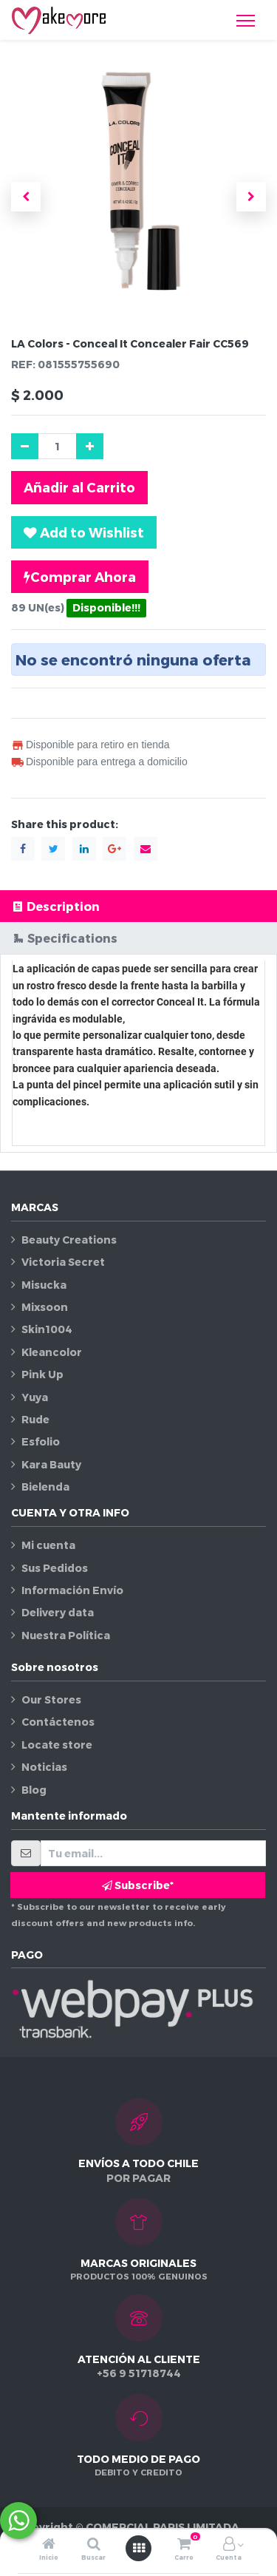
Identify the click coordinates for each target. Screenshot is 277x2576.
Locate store (56, 1744)
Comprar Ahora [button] (80, 577)
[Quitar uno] (24, 446)
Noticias (44, 1766)
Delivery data (57, 1612)
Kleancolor (51, 1352)
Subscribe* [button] (138, 1885)
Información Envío (72, 1590)
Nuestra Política (65, 1635)
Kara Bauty (51, 1464)
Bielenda (45, 1486)
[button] (26, 196)
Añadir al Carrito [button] (79, 487)
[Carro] (184, 2544)
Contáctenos (58, 1721)
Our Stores (51, 1699)
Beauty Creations (69, 1239)
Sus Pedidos (54, 1568)
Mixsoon (44, 1307)
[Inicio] (48, 2544)
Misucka (43, 1284)
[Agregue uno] (89, 446)
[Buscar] (93, 2544)
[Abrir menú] (139, 2548)
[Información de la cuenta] (229, 2544)
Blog (34, 1789)
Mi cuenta (48, 1545)
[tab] (138, 906)
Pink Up (42, 1374)
